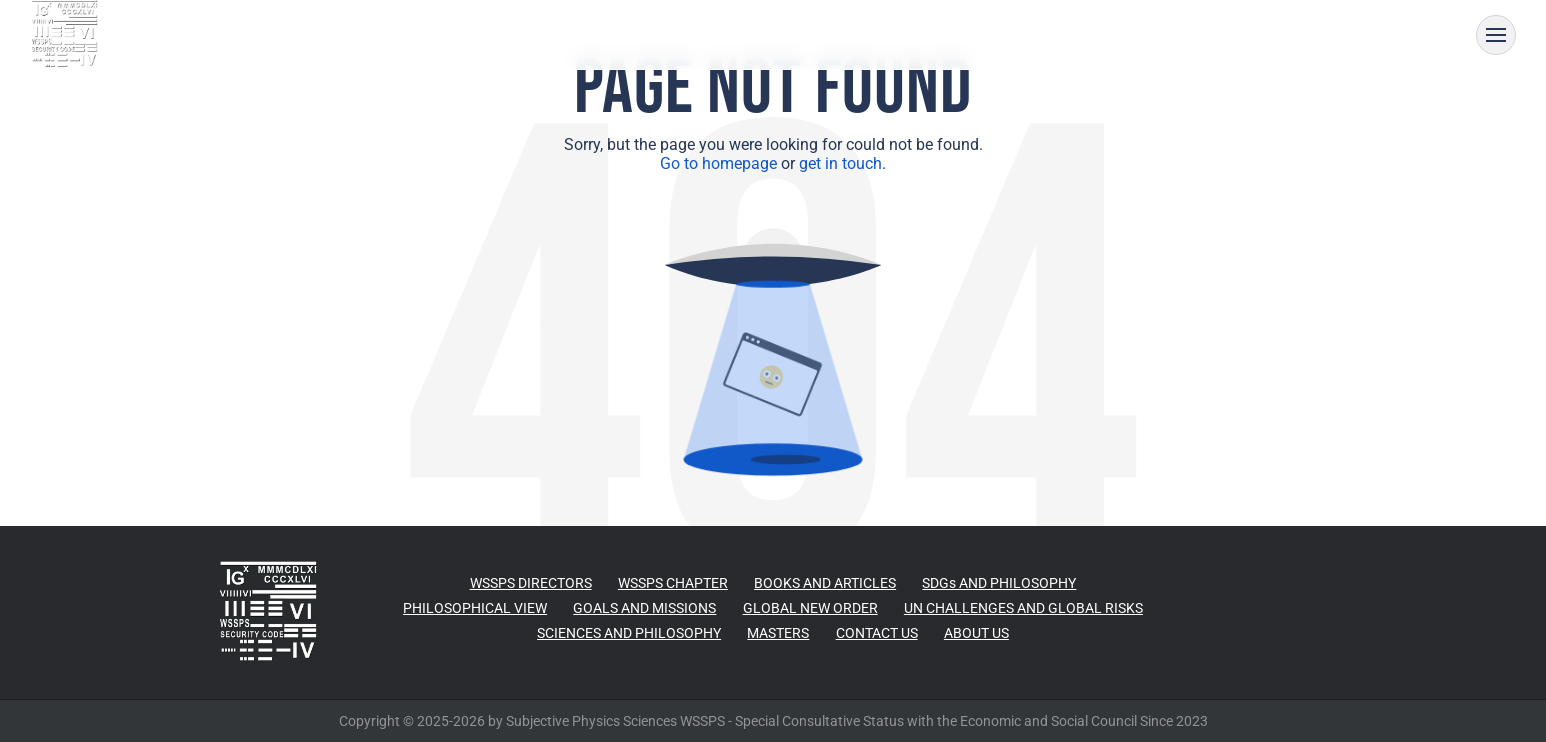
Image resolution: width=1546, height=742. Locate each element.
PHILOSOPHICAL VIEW (475, 608)
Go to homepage (718, 163)
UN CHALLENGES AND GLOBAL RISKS (1023, 608)
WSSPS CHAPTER (673, 583)
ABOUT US (976, 633)
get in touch (840, 163)
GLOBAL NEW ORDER (810, 608)
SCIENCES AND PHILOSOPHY (629, 633)
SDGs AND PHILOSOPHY (999, 583)
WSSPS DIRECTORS (531, 583)
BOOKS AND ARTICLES (825, 583)
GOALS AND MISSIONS (644, 608)
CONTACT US (877, 633)
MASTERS (778, 633)
